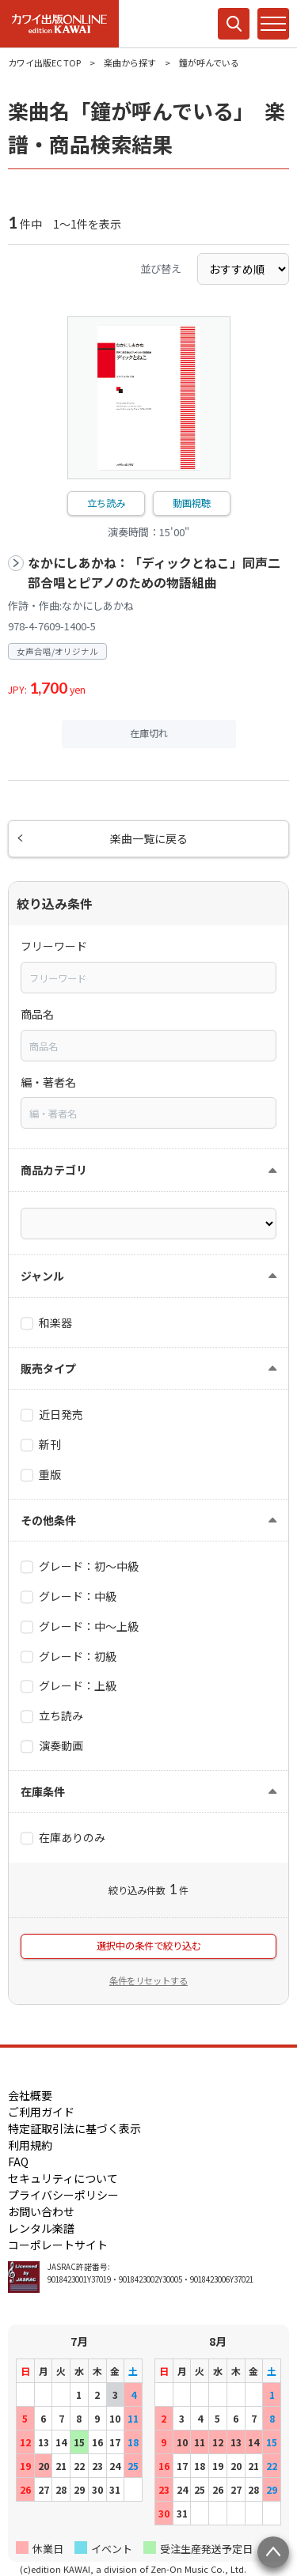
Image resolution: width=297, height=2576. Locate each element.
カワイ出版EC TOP (44, 62)
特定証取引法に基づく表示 (74, 2128)
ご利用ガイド (41, 2112)
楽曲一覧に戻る (149, 838)
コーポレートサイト (58, 2245)
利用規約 (30, 2145)
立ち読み (106, 503)
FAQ (18, 2161)
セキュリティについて (63, 2178)
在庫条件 (43, 1791)
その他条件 (48, 1520)
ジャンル (42, 1276)
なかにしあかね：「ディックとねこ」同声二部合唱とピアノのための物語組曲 (154, 573)
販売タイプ (48, 1368)
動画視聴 (192, 503)
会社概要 (30, 2095)
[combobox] (148, 977)
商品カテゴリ (54, 1170)
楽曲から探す (130, 62)
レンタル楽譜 (41, 2228)
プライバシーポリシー (63, 2195)
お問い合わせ (41, 2211)
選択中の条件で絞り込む (149, 1946)
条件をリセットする (148, 1980)
